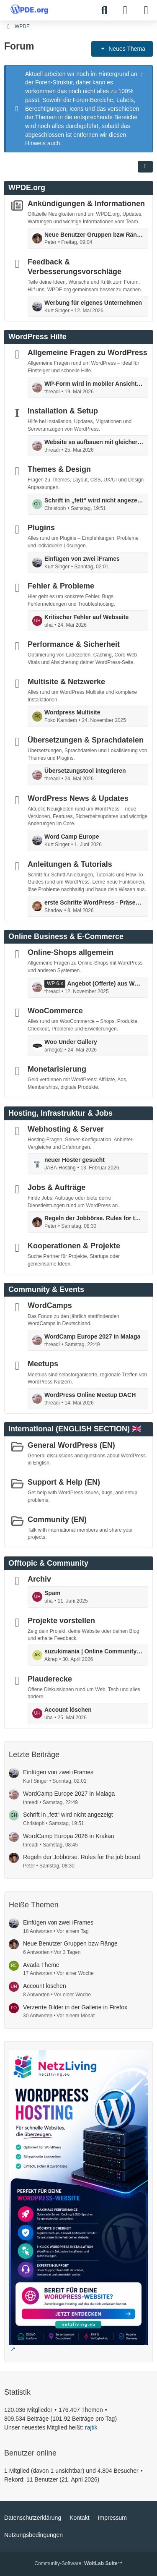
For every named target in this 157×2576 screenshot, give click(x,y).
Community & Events (46, 1289)
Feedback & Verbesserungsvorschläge (74, 267)
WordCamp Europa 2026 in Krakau (68, 1836)
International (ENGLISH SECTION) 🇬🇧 (74, 1429)
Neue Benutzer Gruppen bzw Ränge (94, 234)
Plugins (41, 527)
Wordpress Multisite (72, 712)
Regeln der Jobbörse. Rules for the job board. (94, 1218)
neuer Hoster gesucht (74, 1159)
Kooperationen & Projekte (74, 1246)
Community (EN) (57, 1519)
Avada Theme (41, 1964)
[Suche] (104, 10)
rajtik (91, 2427)
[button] (145, 167)
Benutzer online (30, 2453)
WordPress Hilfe (37, 336)
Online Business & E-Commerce (66, 936)
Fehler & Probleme (61, 586)
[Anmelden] (125, 10)
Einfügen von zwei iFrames (82, 558)
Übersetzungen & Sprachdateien (86, 740)
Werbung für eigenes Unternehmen (93, 302)
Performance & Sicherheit (74, 644)
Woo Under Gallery (70, 1041)
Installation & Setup (63, 411)
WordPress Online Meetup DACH (90, 1394)
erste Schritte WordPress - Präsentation (94, 902)
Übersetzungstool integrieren (85, 770)
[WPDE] (29, 9)
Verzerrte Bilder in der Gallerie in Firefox (75, 2007)
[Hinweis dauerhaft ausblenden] (143, 74)
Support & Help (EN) (64, 1482)
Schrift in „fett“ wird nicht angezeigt (94, 500)
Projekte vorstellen (61, 1620)
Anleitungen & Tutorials (70, 864)
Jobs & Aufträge (56, 1187)
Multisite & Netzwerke (66, 681)
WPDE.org (26, 187)
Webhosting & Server (66, 1129)
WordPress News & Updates (78, 798)
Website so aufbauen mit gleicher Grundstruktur (94, 442)
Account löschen (68, 1709)
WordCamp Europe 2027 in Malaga (92, 1336)
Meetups (43, 1364)
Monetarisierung (57, 1069)
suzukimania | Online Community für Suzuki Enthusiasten (94, 1651)
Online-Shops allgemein (70, 952)
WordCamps (50, 1305)
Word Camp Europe (71, 836)
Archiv (39, 1579)
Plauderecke (50, 1678)
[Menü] (146, 10)
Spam (52, 1593)
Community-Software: (78, 2563)
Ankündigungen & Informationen (86, 203)
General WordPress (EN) (71, 1445)
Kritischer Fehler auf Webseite (86, 617)
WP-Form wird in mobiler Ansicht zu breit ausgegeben (94, 383)
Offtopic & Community (48, 1563)
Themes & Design (59, 469)
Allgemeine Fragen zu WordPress (87, 352)
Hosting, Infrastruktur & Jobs (60, 1113)
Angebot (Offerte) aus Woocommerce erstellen (105, 983)
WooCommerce (55, 1011)
